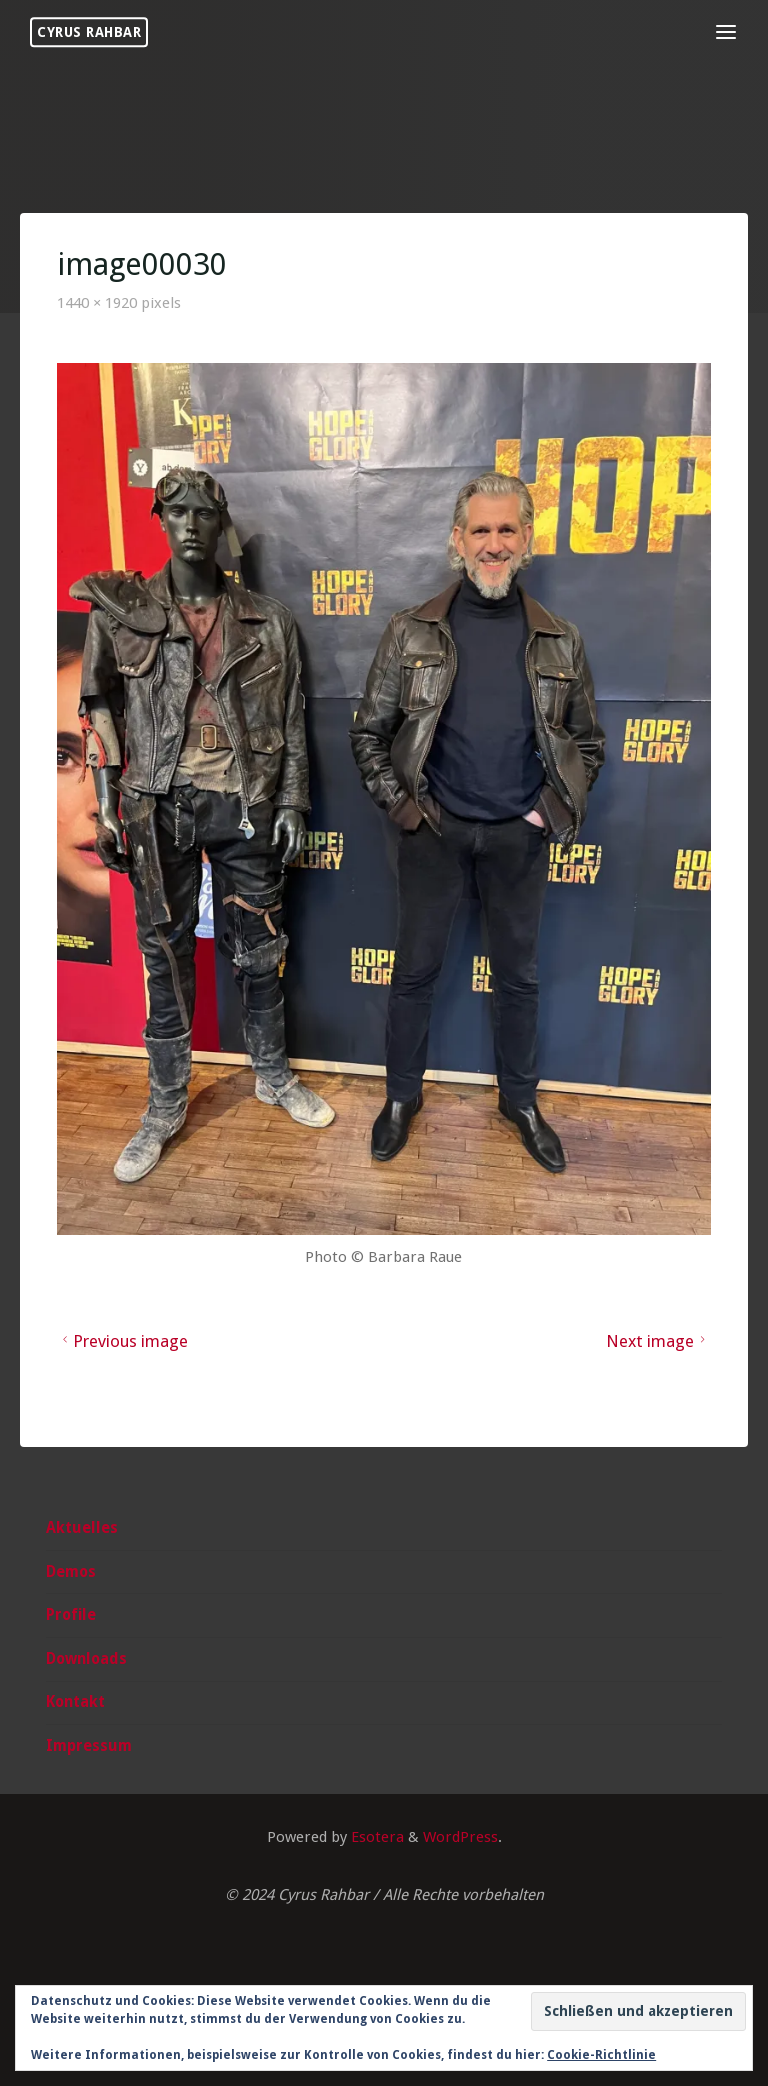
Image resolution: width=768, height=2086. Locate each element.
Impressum (89, 1746)
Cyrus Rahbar (89, 32)
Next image (658, 1341)
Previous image (123, 1341)
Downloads (86, 1659)
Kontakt (75, 1702)
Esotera (375, 1837)
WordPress (460, 1837)
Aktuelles (82, 1528)
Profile (71, 1615)
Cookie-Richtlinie (601, 2055)
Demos (71, 1572)
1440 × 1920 (99, 303)
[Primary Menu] (726, 32)
